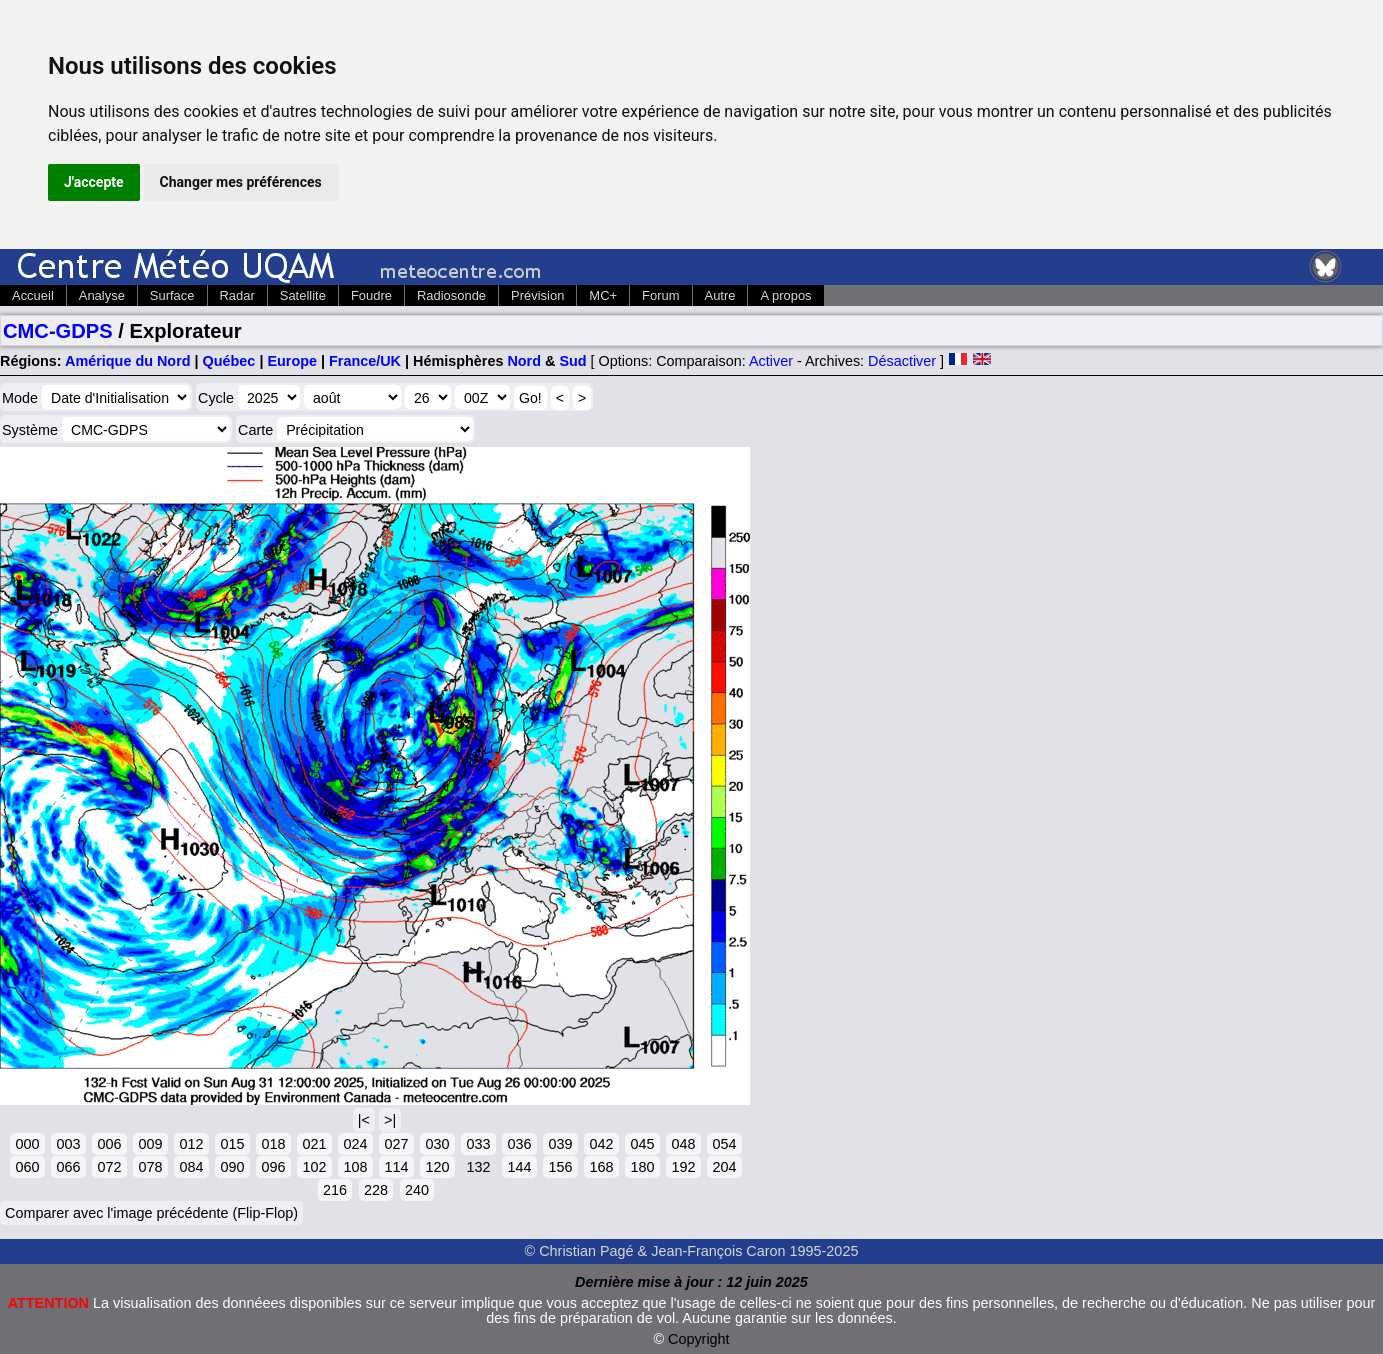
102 (314, 1167)
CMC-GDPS (58, 331)
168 (601, 1167)
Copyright (699, 1339)
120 (437, 1167)
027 (396, 1144)
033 (478, 1144)
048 (683, 1144)
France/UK (365, 361)
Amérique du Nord (128, 361)
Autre (720, 295)
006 (109, 1144)
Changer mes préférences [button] (241, 182)
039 (560, 1144)
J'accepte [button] (94, 182)
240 (417, 1190)
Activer (771, 361)
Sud (572, 361)
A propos (785, 295)
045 (642, 1144)
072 (109, 1167)
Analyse (102, 295)
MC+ (603, 295)
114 (396, 1167)
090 (232, 1167)
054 (724, 1144)
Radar (237, 295)
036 (519, 1144)
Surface (172, 295)
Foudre (371, 295)
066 (68, 1167)
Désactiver (902, 361)
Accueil (33, 295)
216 (335, 1190)
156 (560, 1167)
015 (232, 1144)
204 (724, 1167)
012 (191, 1144)
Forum (660, 295)
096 (273, 1167)
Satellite (303, 295)
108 (355, 1167)
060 (27, 1167)
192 (683, 1167)
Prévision (537, 295)
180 (642, 1167)
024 (355, 1144)
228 (376, 1190)
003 (68, 1144)
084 (191, 1167)
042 (601, 1144)
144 (519, 1167)
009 (150, 1144)
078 (150, 1167)
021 (314, 1144)
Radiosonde (451, 295)
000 (27, 1144)
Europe (292, 361)
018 (273, 1144)
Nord (524, 361)
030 (437, 1144)
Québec (229, 361)
